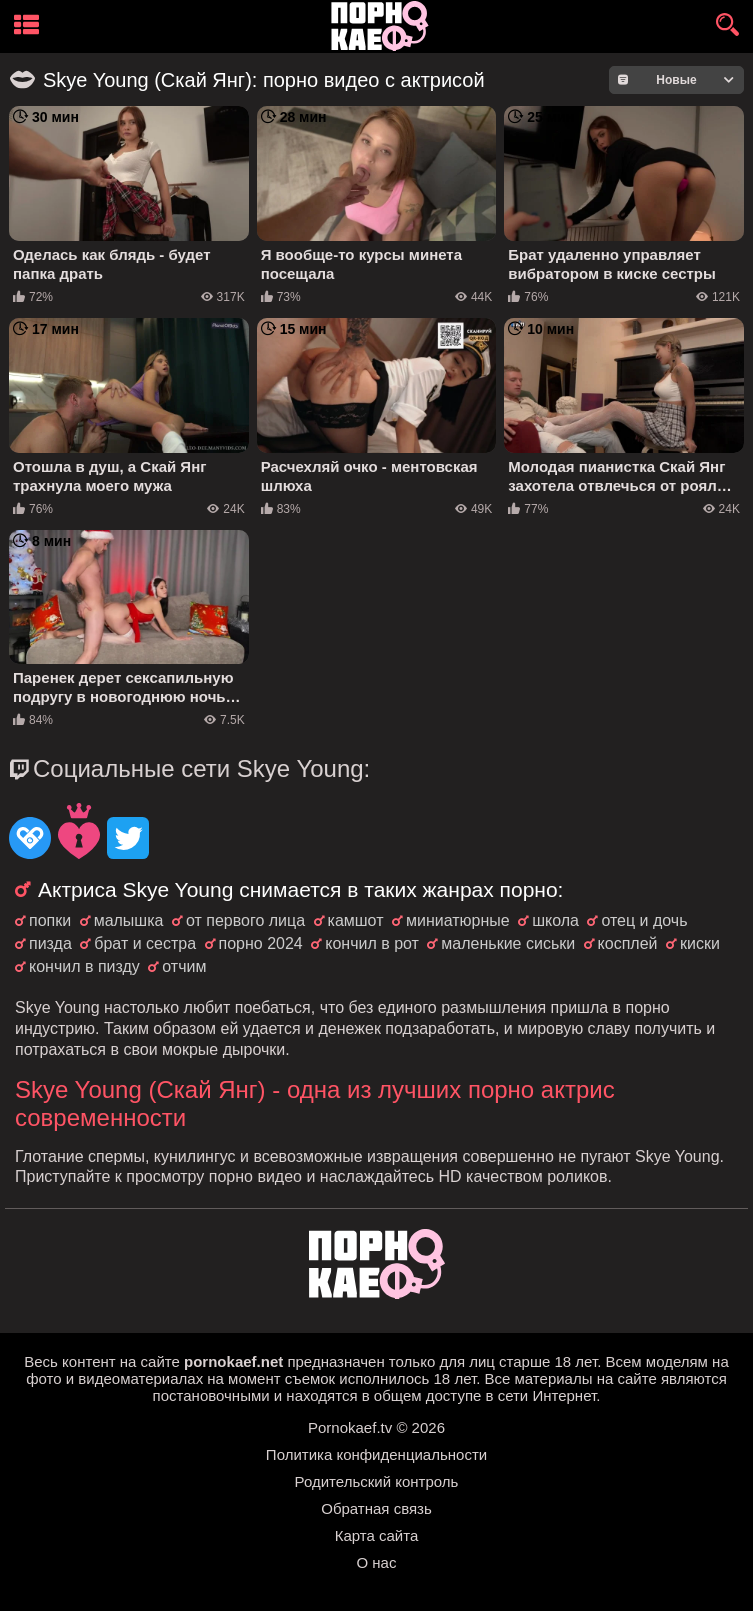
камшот (356, 920)
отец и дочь (644, 920)
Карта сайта (377, 1535)
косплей (628, 943)
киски (700, 943)
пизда (50, 943)
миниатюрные (458, 920)
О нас (377, 1562)
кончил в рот (372, 943)
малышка (129, 920)
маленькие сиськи (508, 943)
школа (555, 920)
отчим (184, 966)
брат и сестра (145, 943)
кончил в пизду (84, 966)
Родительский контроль (377, 1481)
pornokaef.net (233, 1361)
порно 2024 (261, 943)
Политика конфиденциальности (376, 1454)
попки (50, 920)
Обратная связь (376, 1508)
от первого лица (245, 920)
